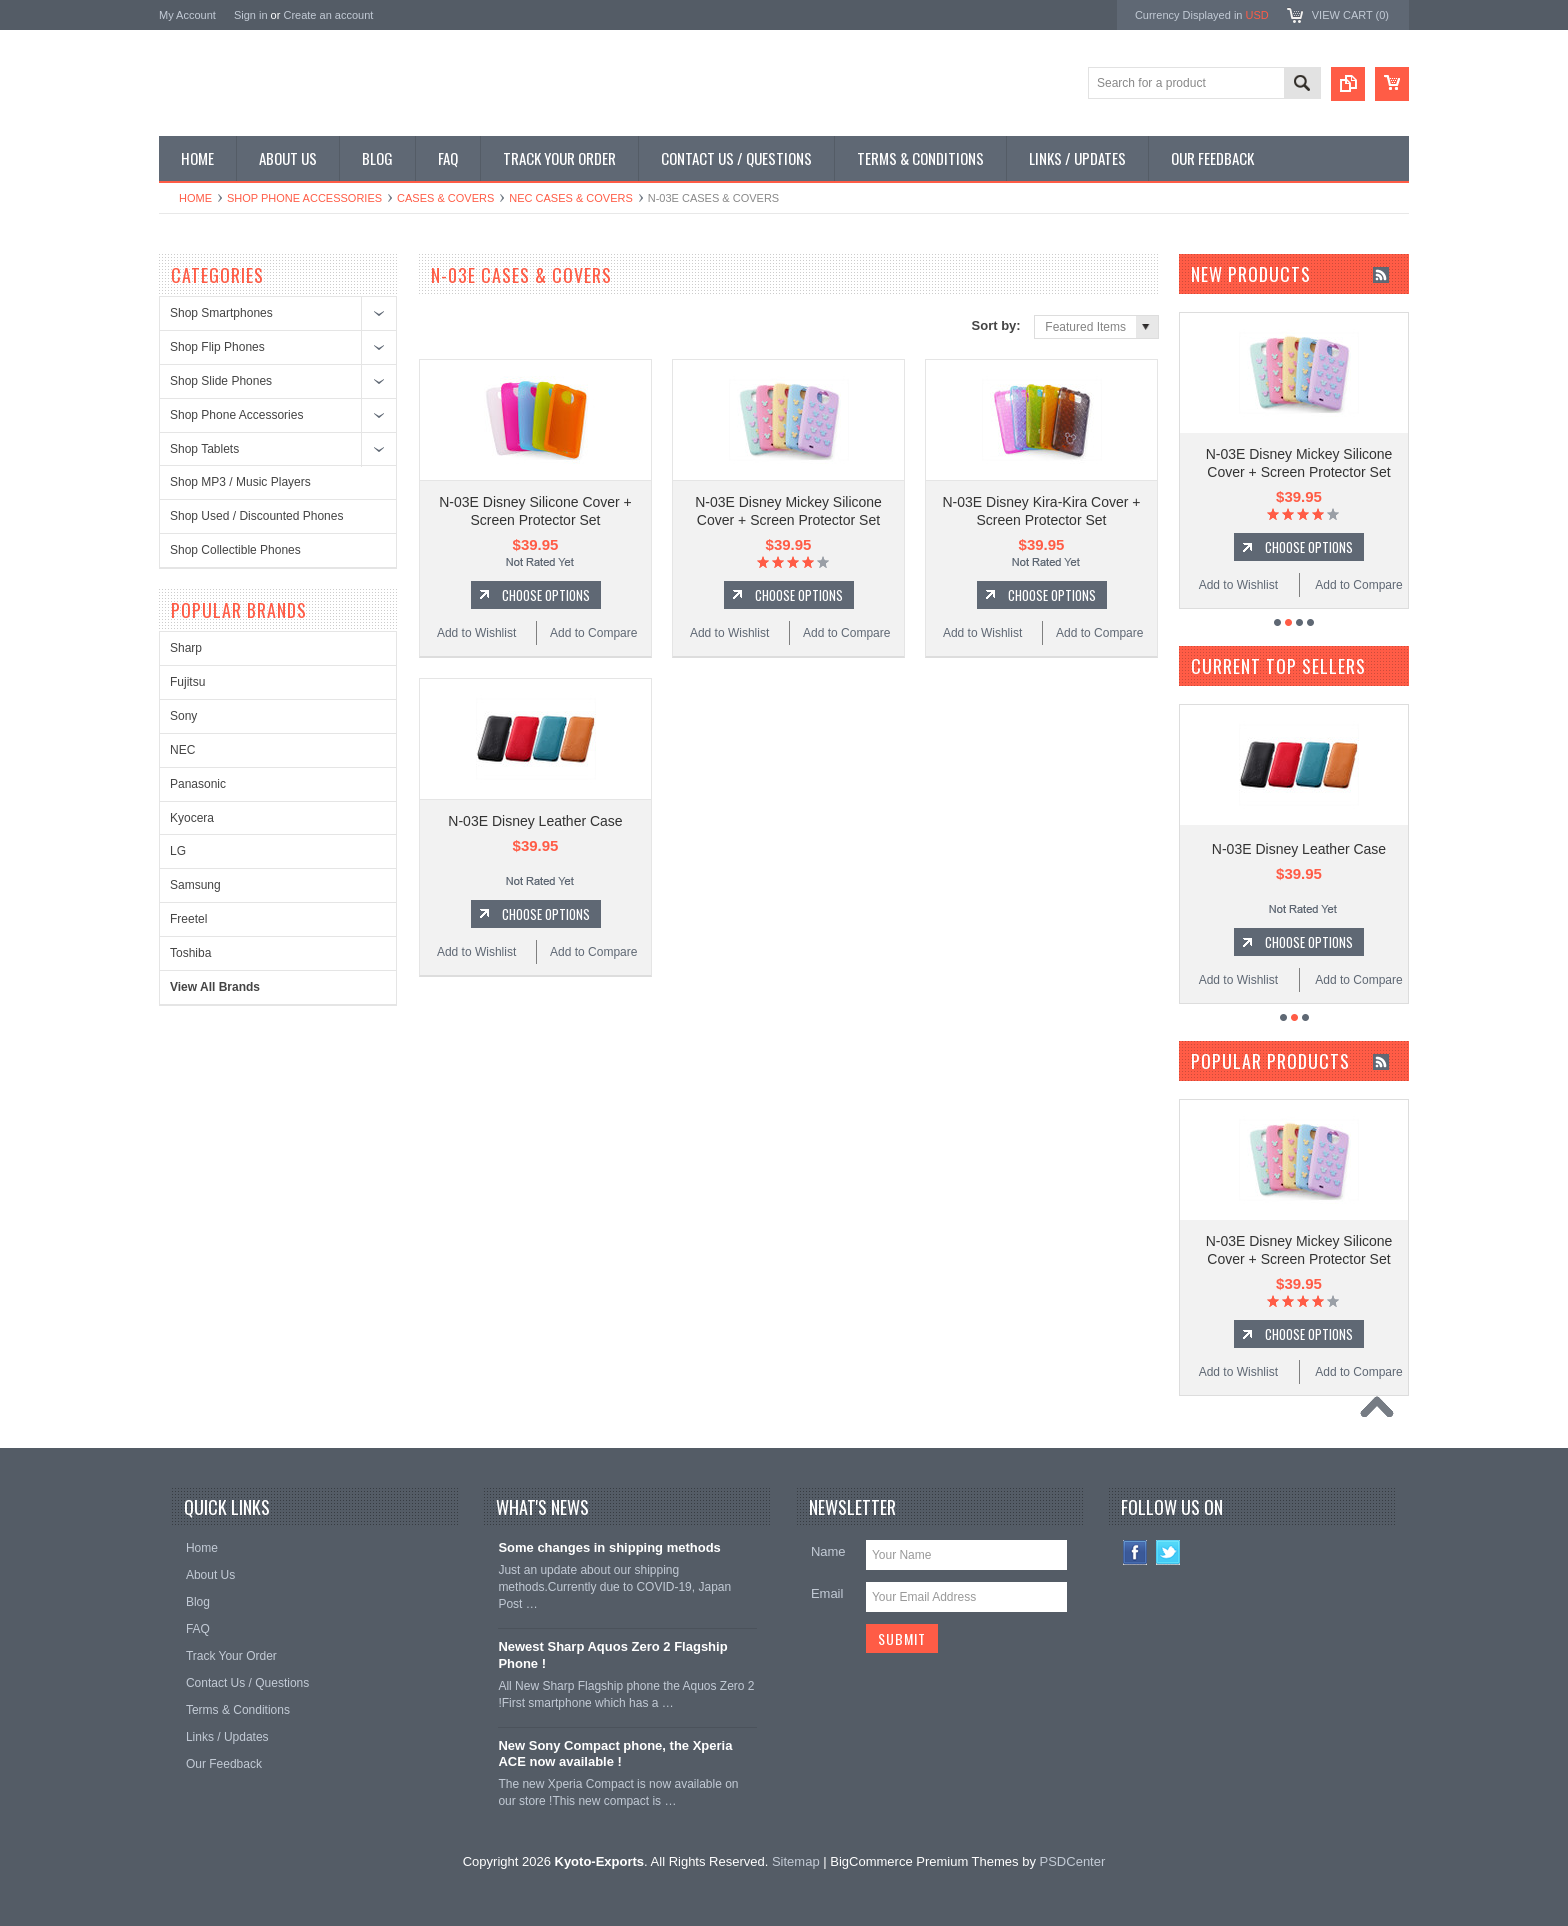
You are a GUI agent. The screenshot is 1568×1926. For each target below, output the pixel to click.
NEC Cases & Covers (570, 198)
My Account (187, 15)
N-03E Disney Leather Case (535, 821)
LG (178, 851)
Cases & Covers (445, 198)
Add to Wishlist (476, 633)
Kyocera (192, 818)
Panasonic (198, 784)
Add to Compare (593, 633)
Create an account (328, 15)
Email (827, 1593)
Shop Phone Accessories (304, 198)
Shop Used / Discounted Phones (256, 516)
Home (195, 198)
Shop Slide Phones (221, 381)
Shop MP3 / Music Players (240, 482)
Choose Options (546, 595)
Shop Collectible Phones (235, 550)
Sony (183, 716)
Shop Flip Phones (217, 347)
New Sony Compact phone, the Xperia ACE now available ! (615, 1754)
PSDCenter (1073, 1861)
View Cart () (1350, 15)
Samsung (195, 885)
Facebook (1135, 1552)
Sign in (251, 15)
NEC (182, 750)
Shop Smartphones (221, 313)
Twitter (1168, 1552)
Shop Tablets (204, 449)
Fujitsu (187, 682)
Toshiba (190, 953)
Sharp (186, 648)
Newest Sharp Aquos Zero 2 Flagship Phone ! (612, 1655)
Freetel (188, 919)
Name (828, 1551)
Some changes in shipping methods (609, 1547)
